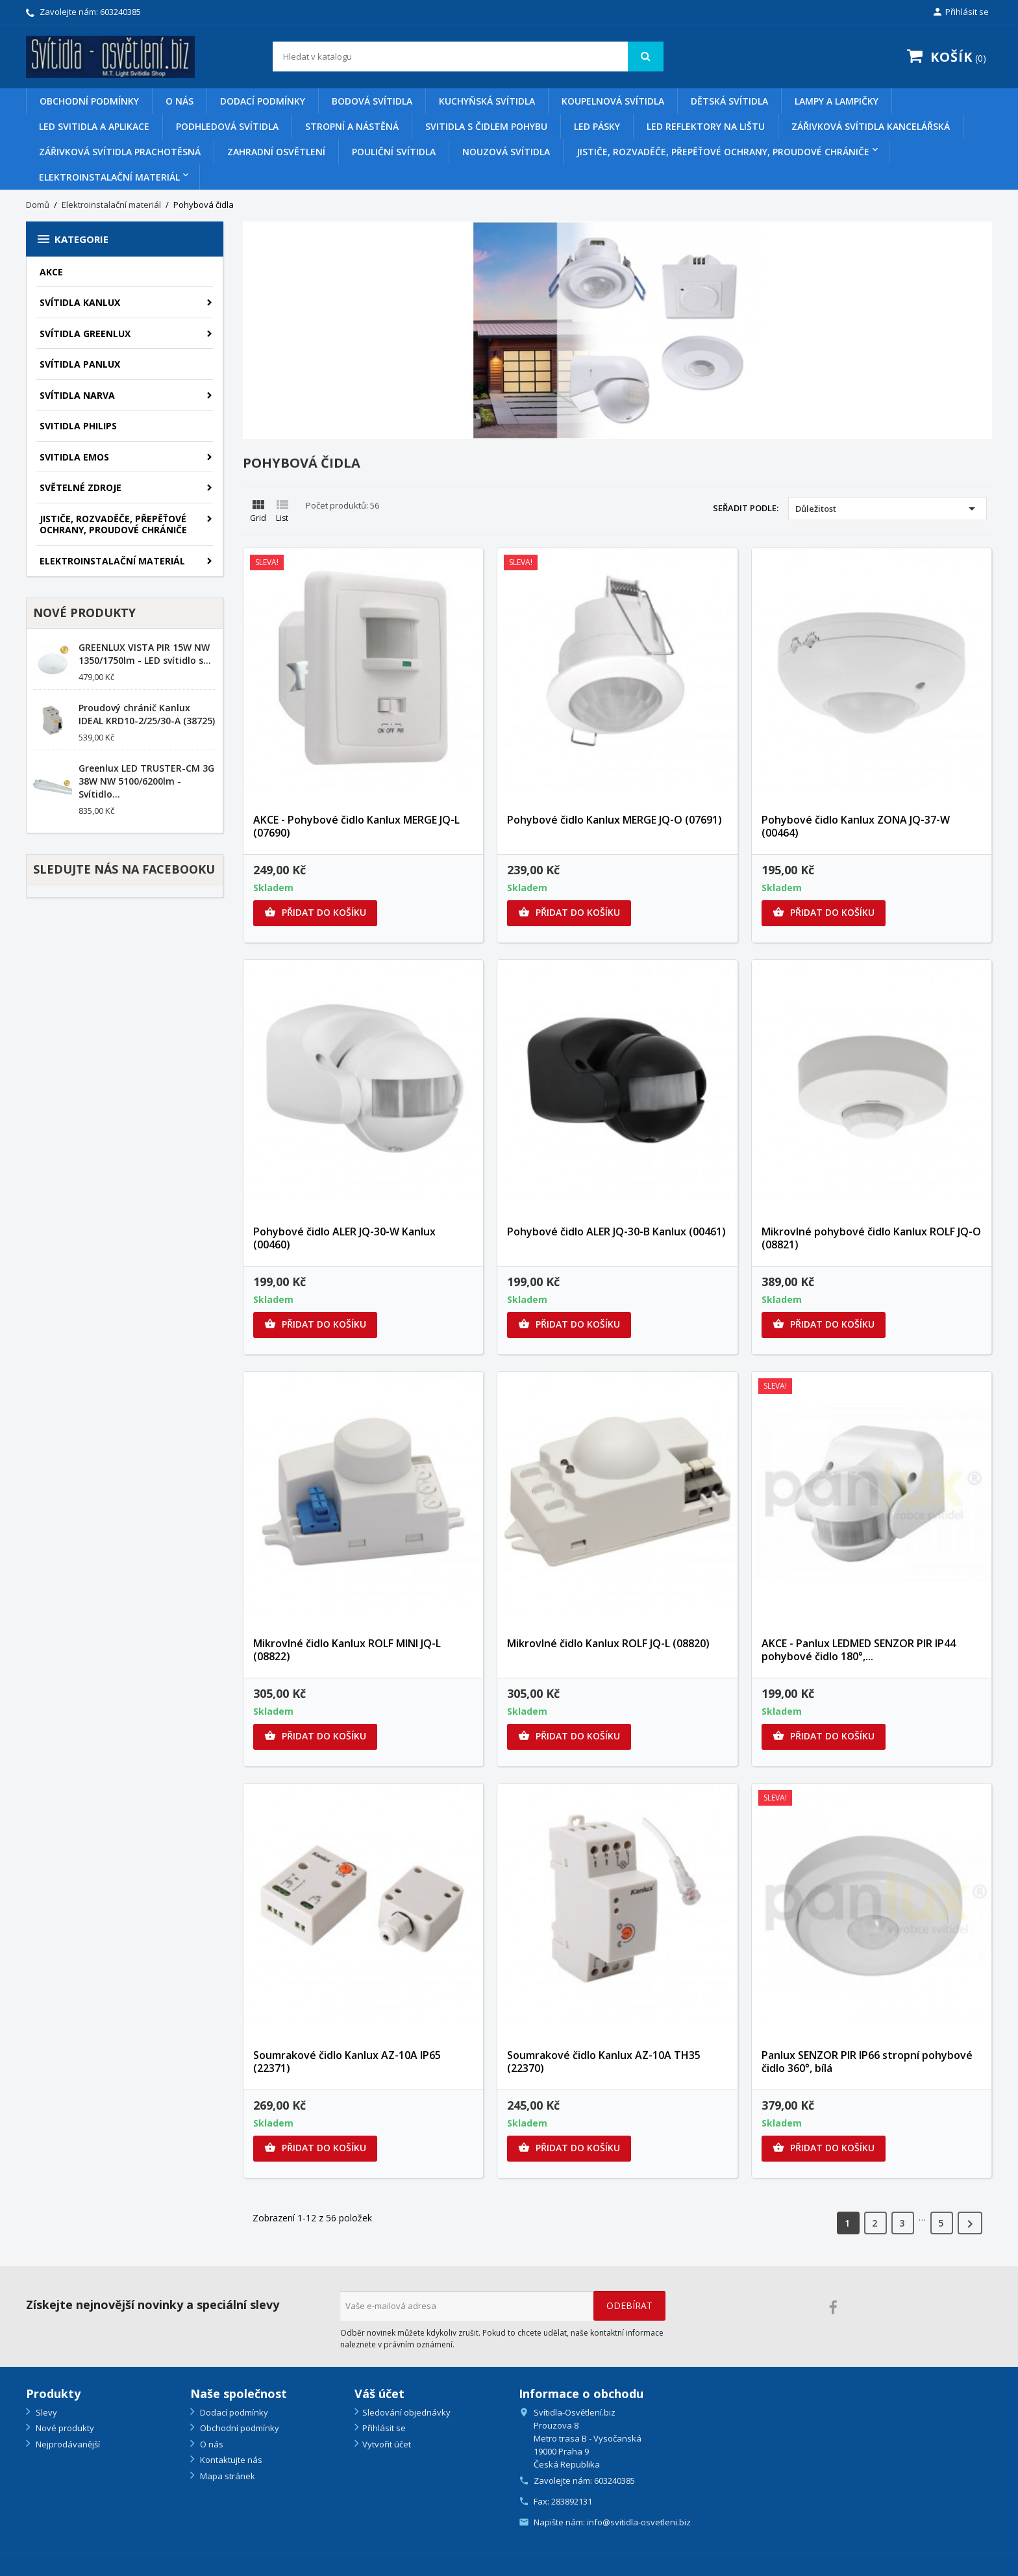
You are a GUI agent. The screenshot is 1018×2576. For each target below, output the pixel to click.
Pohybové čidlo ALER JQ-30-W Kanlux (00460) (344, 1238)
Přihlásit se (384, 2428)
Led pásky (597, 126)
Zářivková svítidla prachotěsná (120, 151)
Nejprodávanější (67, 2444)
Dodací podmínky (262, 101)
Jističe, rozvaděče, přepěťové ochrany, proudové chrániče (723, 151)
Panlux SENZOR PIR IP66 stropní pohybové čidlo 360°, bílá (867, 2061)
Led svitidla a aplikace (94, 126)
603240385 (120, 12)
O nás (179, 101)
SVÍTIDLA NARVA (77, 395)
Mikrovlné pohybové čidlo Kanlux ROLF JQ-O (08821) (871, 1238)
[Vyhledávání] (468, 56)
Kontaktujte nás (230, 2460)
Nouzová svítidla (506, 151)
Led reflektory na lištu (706, 126)
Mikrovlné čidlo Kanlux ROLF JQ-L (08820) (608, 1643)
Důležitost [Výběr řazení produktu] (887, 508)
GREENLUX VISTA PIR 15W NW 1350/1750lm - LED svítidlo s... (145, 653)
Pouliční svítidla (394, 151)
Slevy (45, 2412)
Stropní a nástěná (352, 126)
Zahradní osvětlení (276, 151)
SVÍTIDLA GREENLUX (85, 333)
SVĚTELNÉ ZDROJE (80, 487)
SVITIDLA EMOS (74, 457)
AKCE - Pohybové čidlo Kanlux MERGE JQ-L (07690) (356, 826)
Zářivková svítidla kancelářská (870, 126)
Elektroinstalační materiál (109, 177)
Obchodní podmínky (89, 101)
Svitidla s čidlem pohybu (486, 126)
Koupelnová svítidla (613, 101)
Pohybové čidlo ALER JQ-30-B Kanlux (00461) (616, 1231)
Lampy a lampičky (836, 101)
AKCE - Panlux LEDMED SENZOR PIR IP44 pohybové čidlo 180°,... (859, 1649)
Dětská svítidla (729, 101)
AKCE (51, 272)
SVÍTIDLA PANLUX (80, 364)
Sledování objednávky (406, 2412)
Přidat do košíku (315, 912)
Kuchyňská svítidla (487, 101)
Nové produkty (64, 2428)
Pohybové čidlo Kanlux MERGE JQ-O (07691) (614, 820)
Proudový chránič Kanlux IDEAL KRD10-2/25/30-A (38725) (147, 714)
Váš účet (379, 2393)
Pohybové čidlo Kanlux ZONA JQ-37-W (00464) (856, 826)
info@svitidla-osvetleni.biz (639, 2522)
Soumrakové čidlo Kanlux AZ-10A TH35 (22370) (604, 2061)
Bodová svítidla (372, 101)
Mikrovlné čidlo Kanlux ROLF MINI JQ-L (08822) (347, 1649)
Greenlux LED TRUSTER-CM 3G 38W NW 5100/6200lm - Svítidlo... (146, 781)
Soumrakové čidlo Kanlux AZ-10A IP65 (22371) (347, 2061)
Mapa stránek (226, 2476)
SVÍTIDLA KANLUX (80, 302)
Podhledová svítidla (227, 126)
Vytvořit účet (386, 2444)
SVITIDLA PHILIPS (78, 426)
